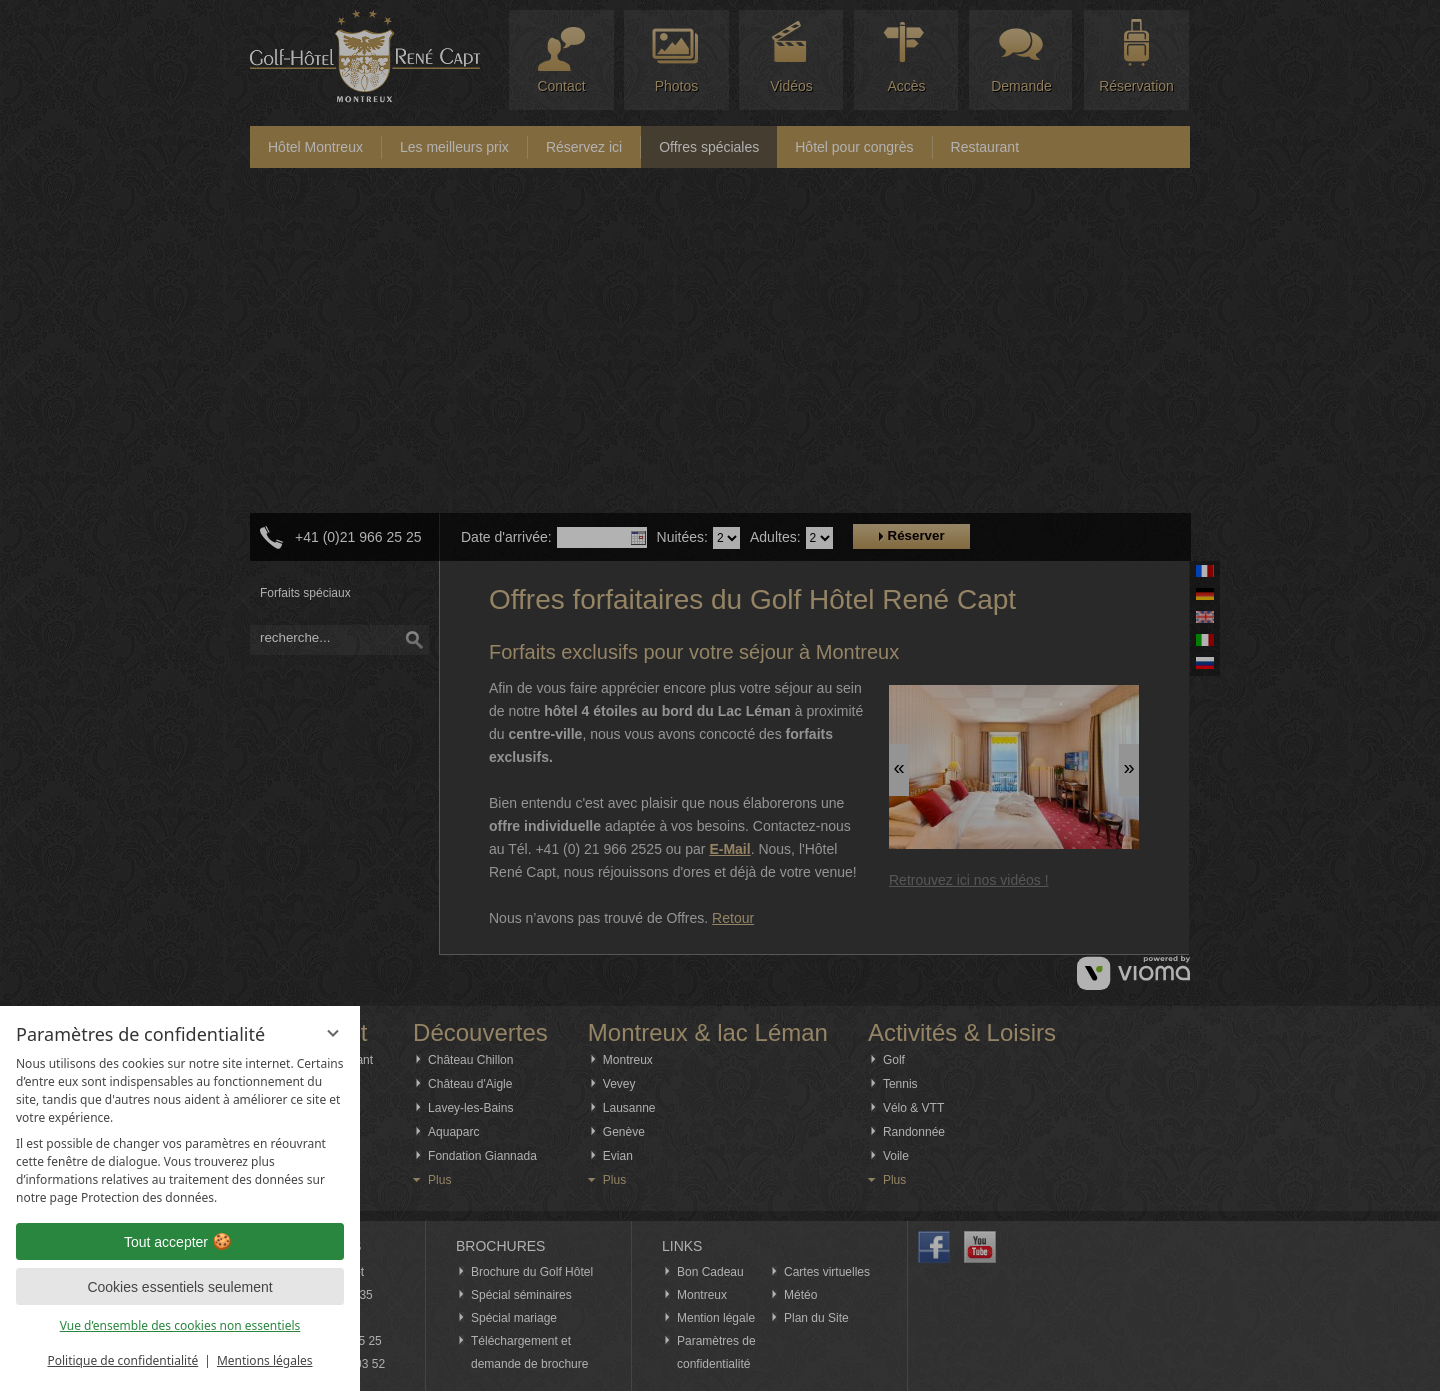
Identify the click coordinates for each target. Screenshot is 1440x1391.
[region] (180, 1131)
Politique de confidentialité (122, 1360)
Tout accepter (180, 1242)
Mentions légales (265, 1360)
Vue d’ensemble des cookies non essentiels (180, 1325)
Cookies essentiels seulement (179, 1287)
